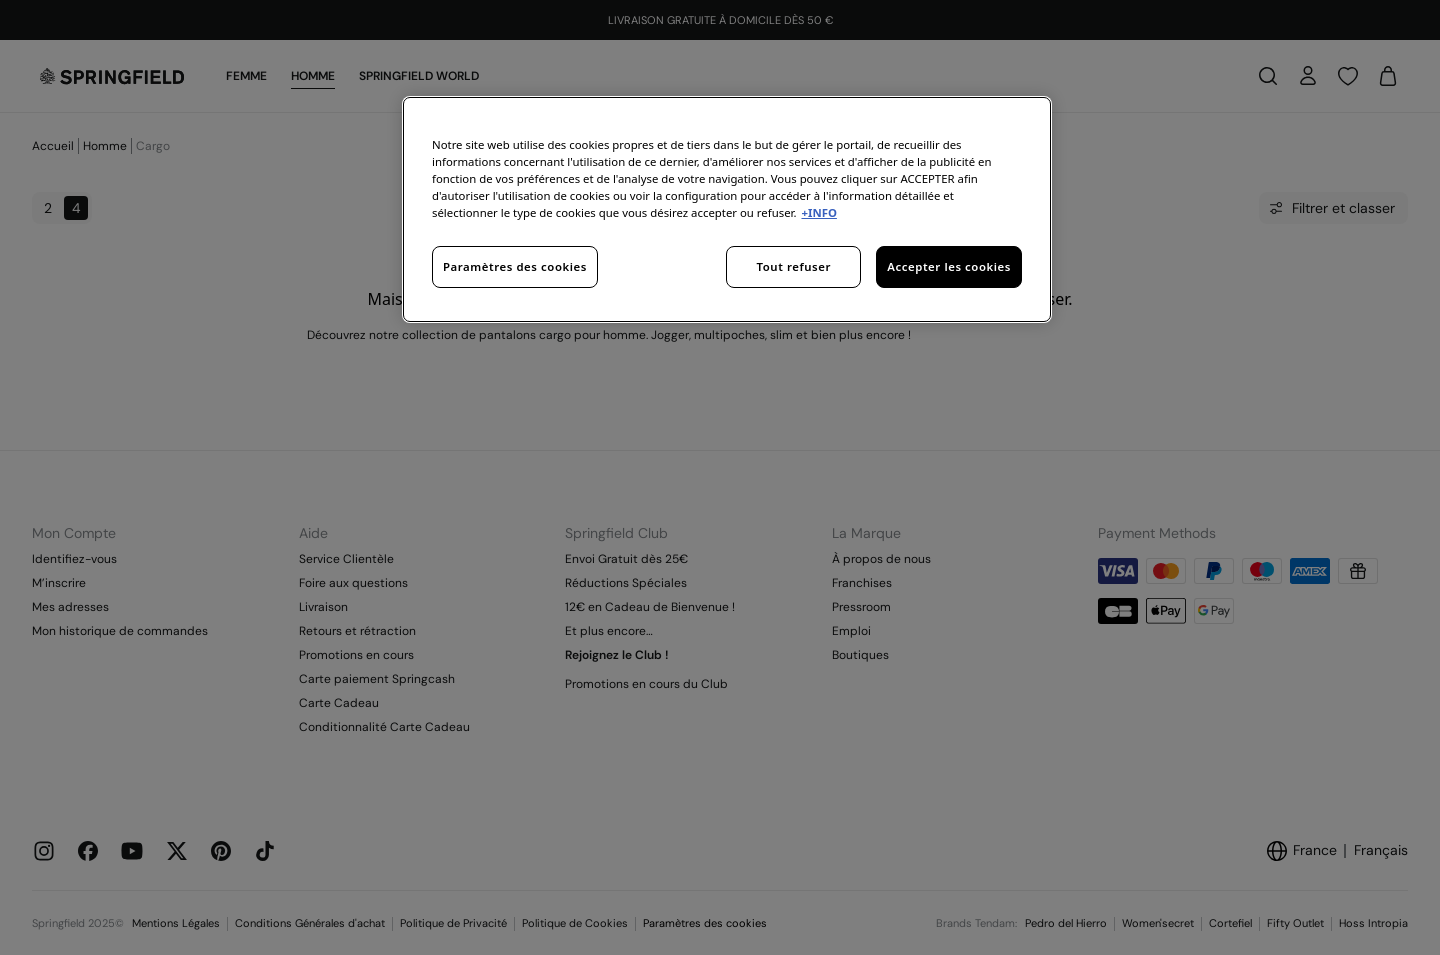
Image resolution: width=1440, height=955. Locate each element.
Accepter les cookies (949, 266)
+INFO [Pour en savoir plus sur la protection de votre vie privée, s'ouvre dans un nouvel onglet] (818, 212)
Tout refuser (794, 266)
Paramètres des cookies (515, 266)
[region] (727, 209)
